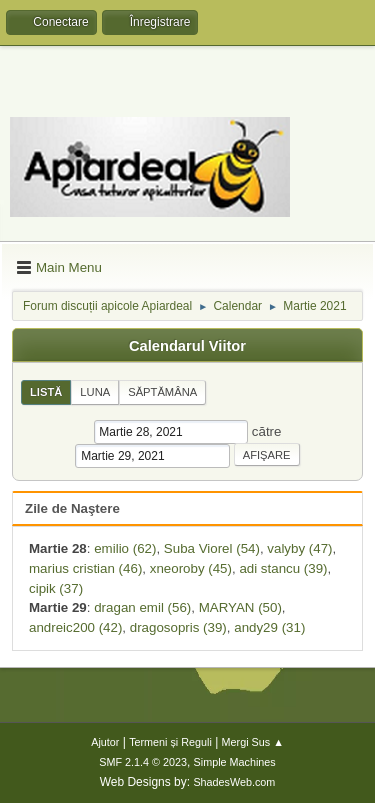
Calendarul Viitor (187, 346)
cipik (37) (56, 588)
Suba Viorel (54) (212, 548)
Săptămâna (162, 392)
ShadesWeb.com (234, 782)
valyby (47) (299, 548)
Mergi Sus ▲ (253, 742)
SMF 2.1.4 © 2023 (143, 762)
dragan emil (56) (142, 607)
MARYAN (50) (240, 607)
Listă (46, 392)
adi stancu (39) (283, 568)
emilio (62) (125, 548)
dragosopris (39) (178, 627)
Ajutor (105, 742)
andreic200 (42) (75, 627)
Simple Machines (235, 762)
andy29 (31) (269, 627)
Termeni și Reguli (170, 742)
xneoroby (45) (191, 568)
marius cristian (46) (85, 568)
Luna (95, 392)
